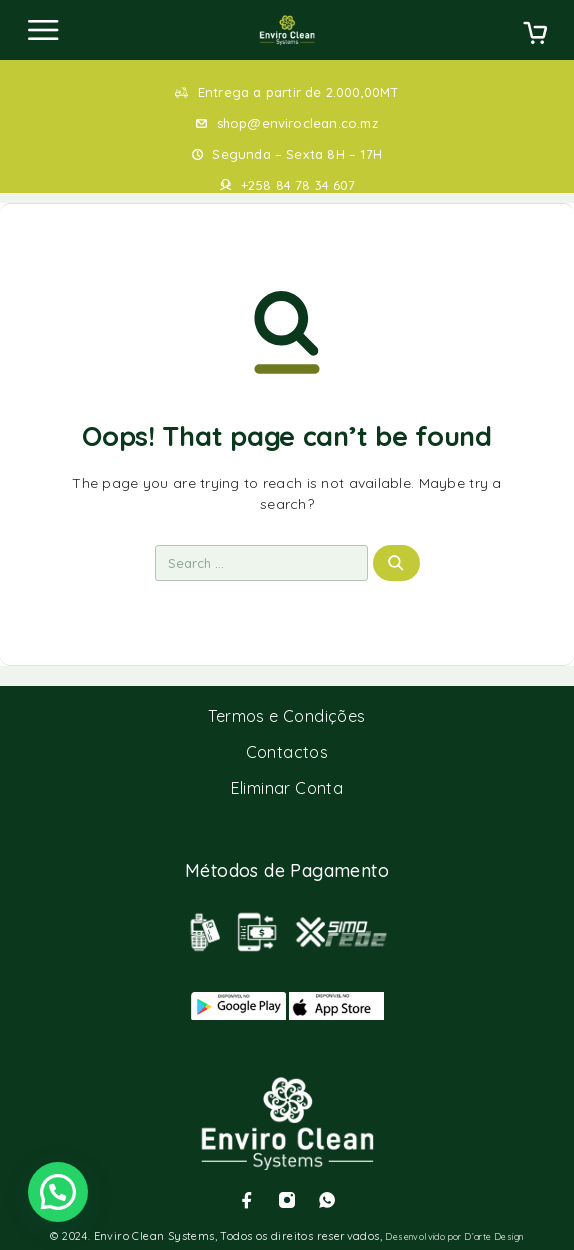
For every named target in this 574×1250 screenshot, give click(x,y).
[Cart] (535, 35)
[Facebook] (247, 1200)
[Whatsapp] (327, 1200)
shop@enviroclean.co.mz (297, 123)
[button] (58, 1192)
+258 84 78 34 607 (298, 185)
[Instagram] (287, 1200)
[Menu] (43, 30)
